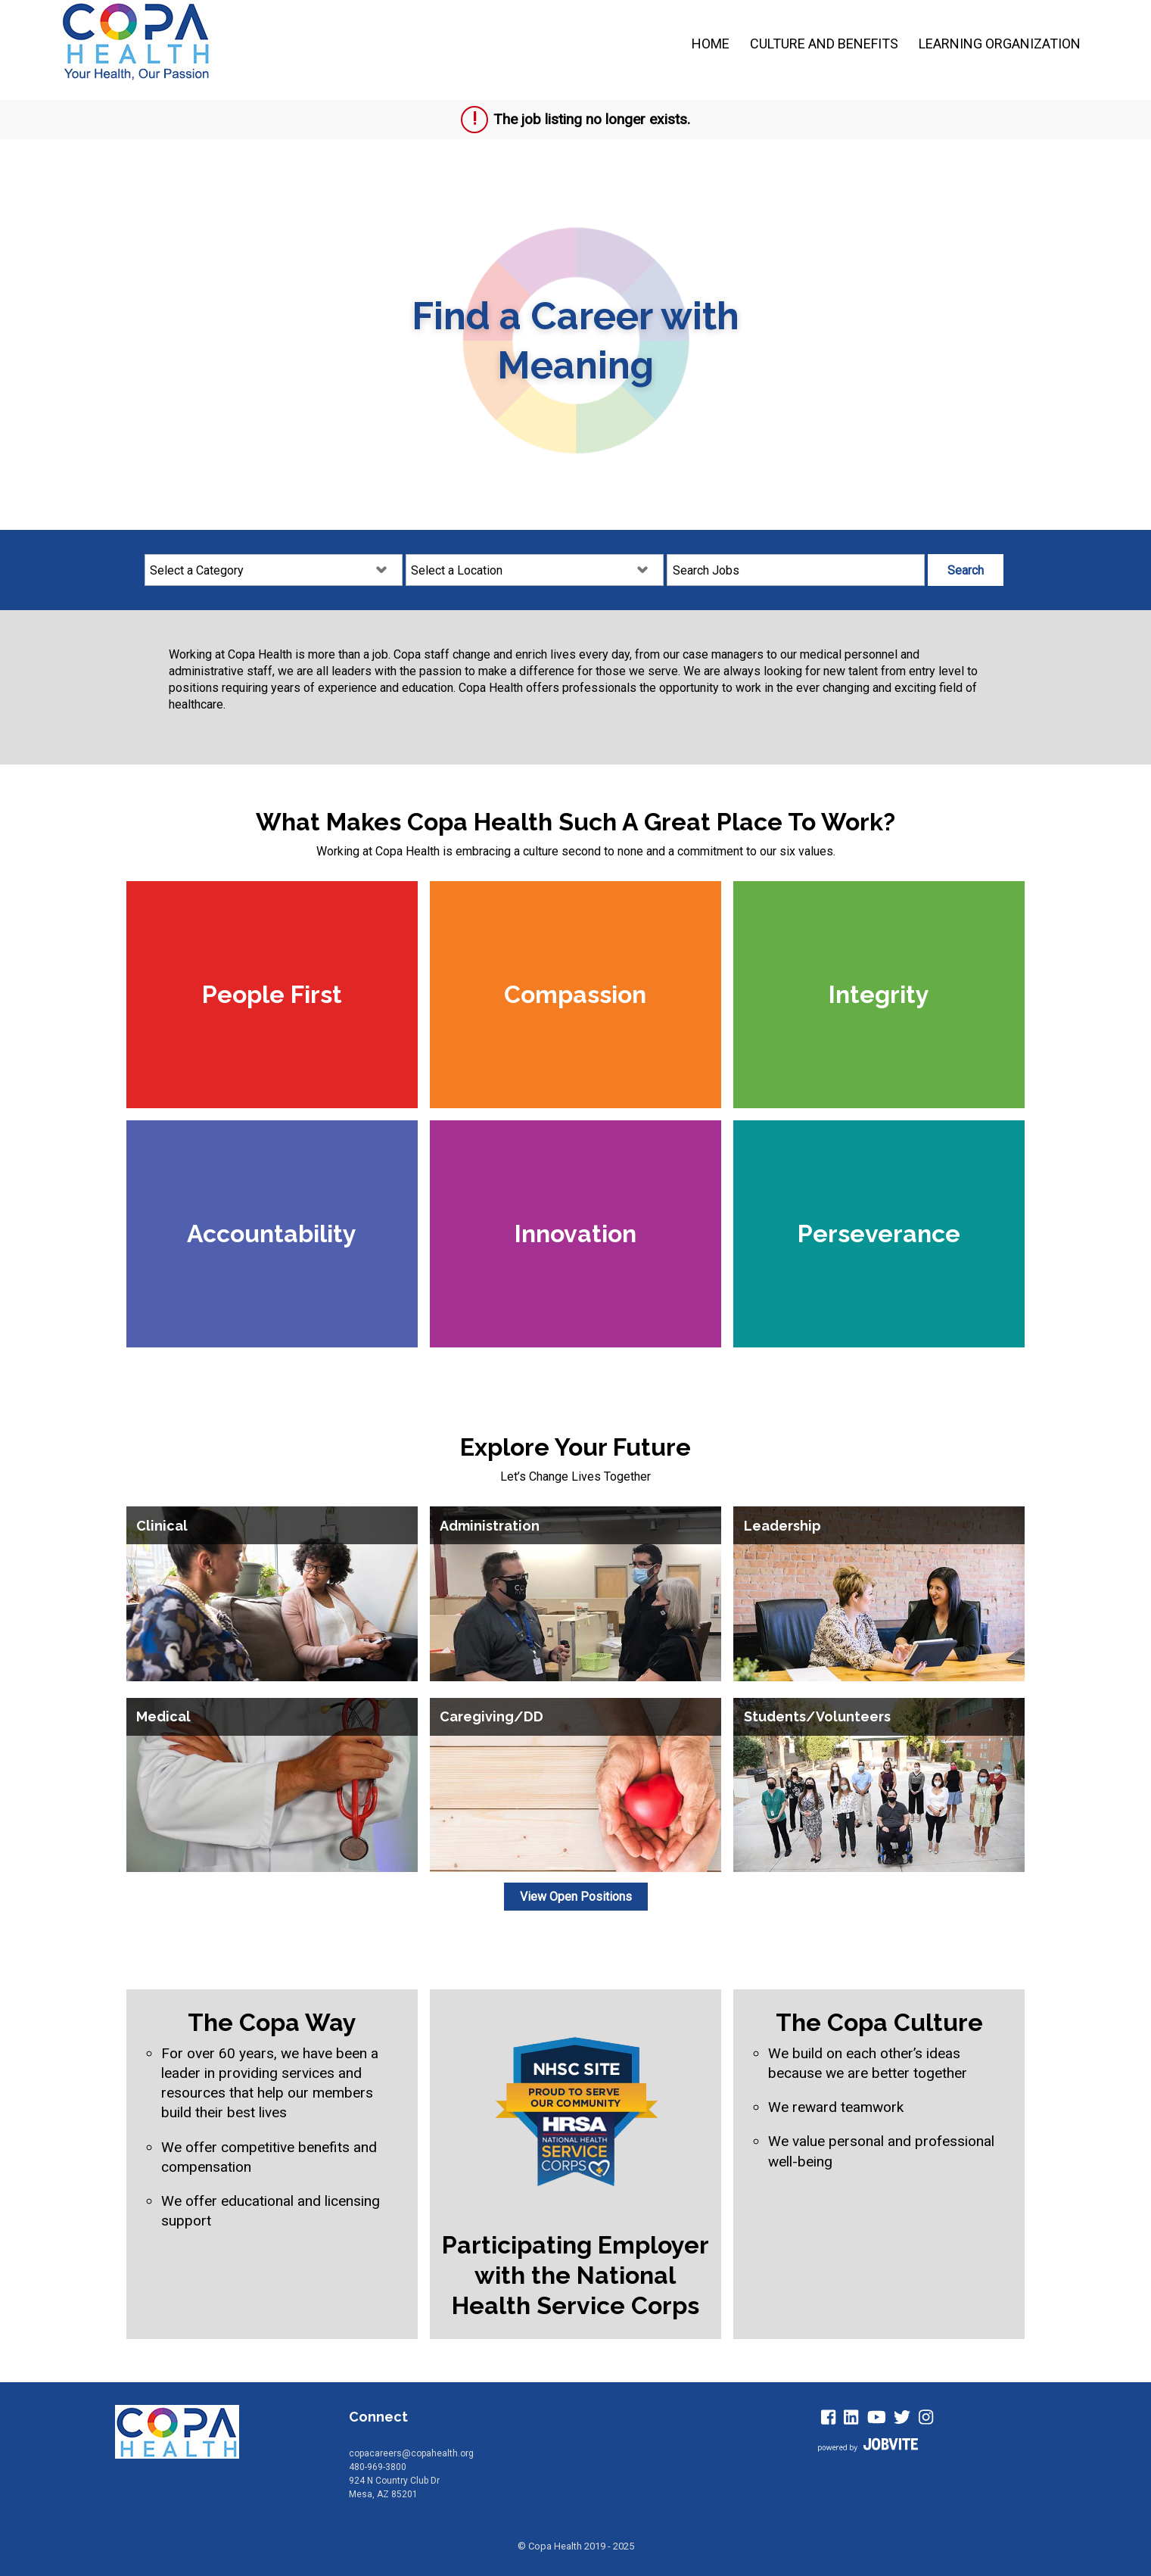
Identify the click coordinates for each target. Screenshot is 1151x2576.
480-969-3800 (377, 2467)
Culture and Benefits (824, 43)
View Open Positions (576, 1896)
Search (965, 570)
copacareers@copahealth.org (411, 2453)
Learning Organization (1000, 43)
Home (710, 43)
